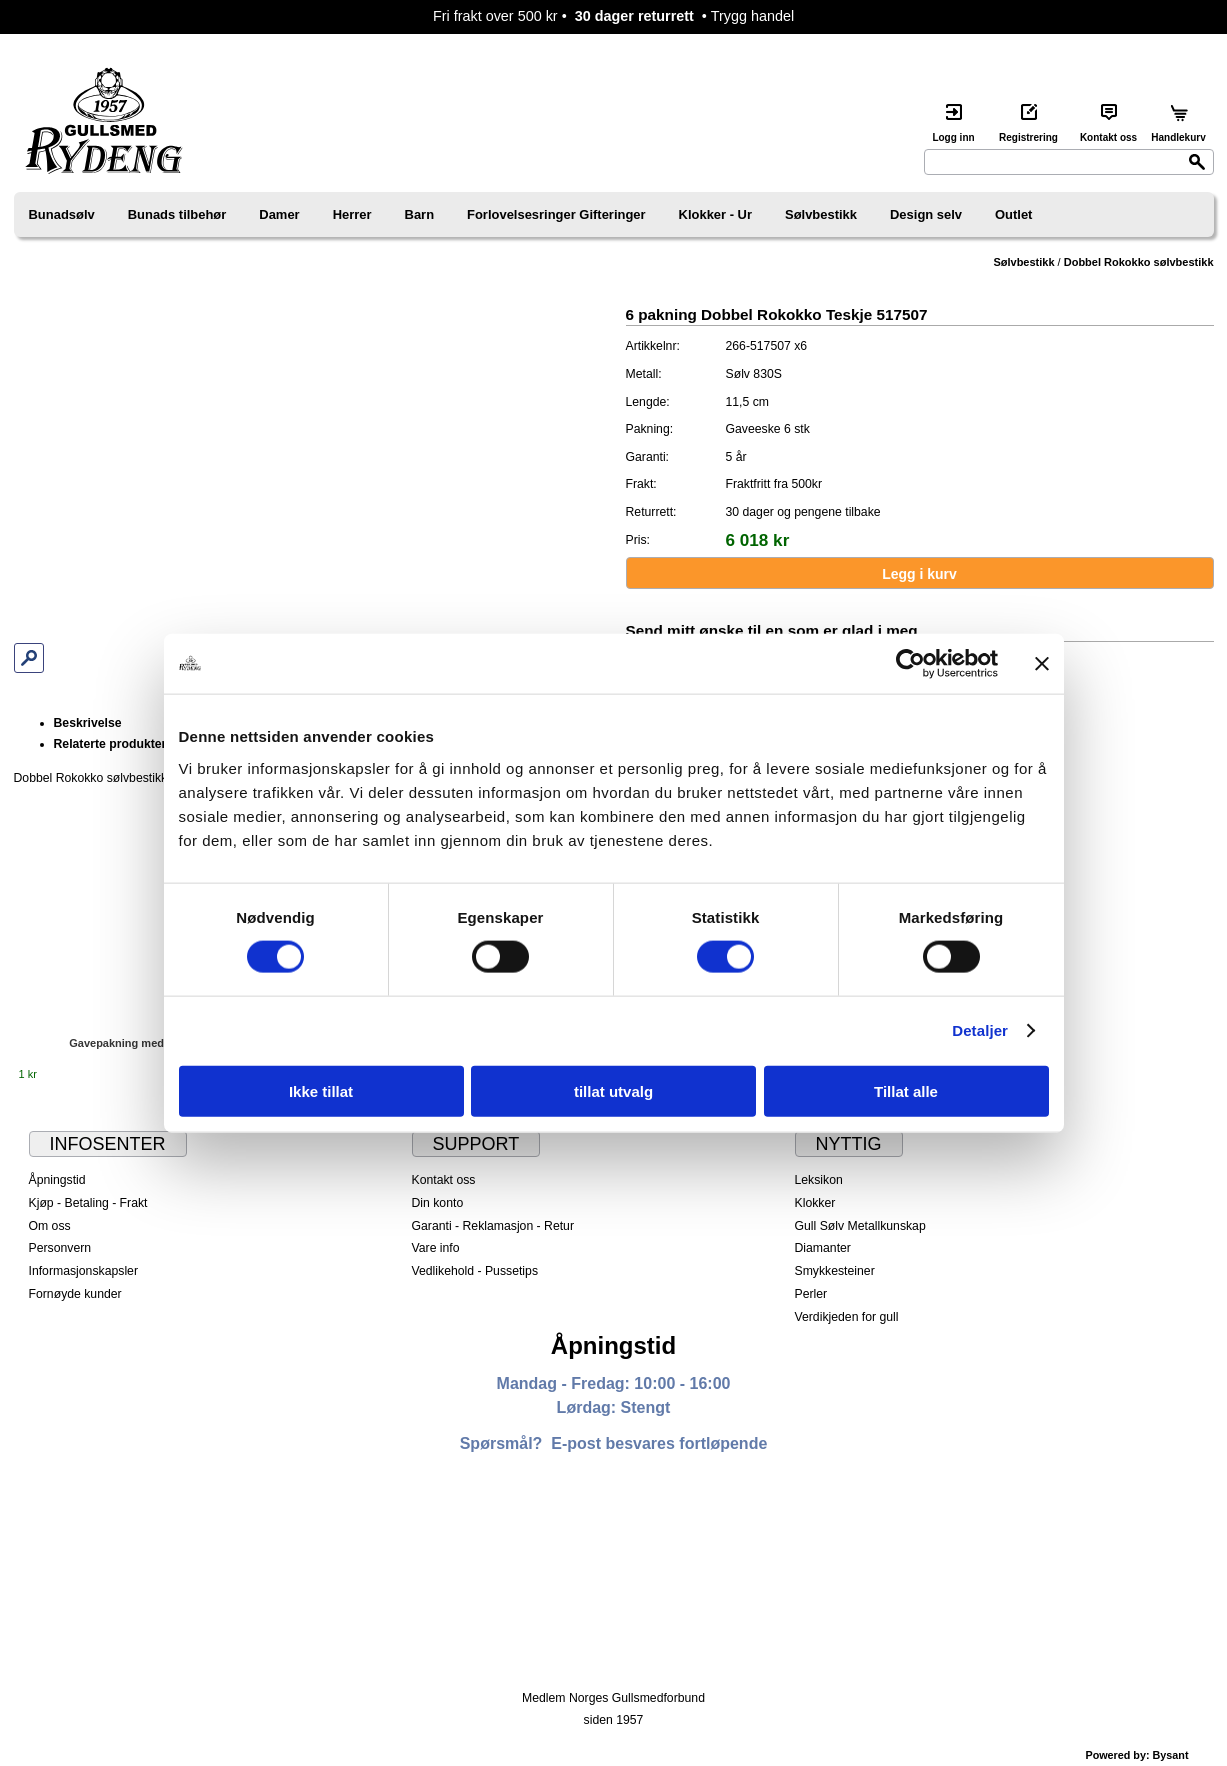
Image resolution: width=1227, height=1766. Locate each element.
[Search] (1069, 162)
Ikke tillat (321, 1090)
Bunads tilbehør (177, 214)
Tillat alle (906, 1090)
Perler (811, 1294)
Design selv (926, 214)
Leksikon (819, 1180)
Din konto (438, 1203)
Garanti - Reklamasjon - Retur (493, 1226)
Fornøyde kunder (75, 1294)
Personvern (60, 1248)
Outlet (1013, 214)
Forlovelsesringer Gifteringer (556, 214)
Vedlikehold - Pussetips (475, 1271)
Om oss (50, 1226)
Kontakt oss (444, 1180)
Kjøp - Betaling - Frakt (88, 1203)
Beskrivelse (88, 723)
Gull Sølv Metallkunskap (860, 1226)
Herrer (352, 214)
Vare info (436, 1248)
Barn (420, 214)
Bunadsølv (62, 214)
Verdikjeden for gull (847, 1317)
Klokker (815, 1203)
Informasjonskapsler (83, 1271)
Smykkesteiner (835, 1271)
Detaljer (980, 1030)
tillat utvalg (613, 1090)
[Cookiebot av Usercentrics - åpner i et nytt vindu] (910, 664)
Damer (279, 214)
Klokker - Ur (715, 214)
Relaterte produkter (110, 744)
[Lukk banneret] (1042, 664)
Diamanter (823, 1248)
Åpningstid (57, 1180)
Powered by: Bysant (1136, 1755)
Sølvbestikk (821, 214)
